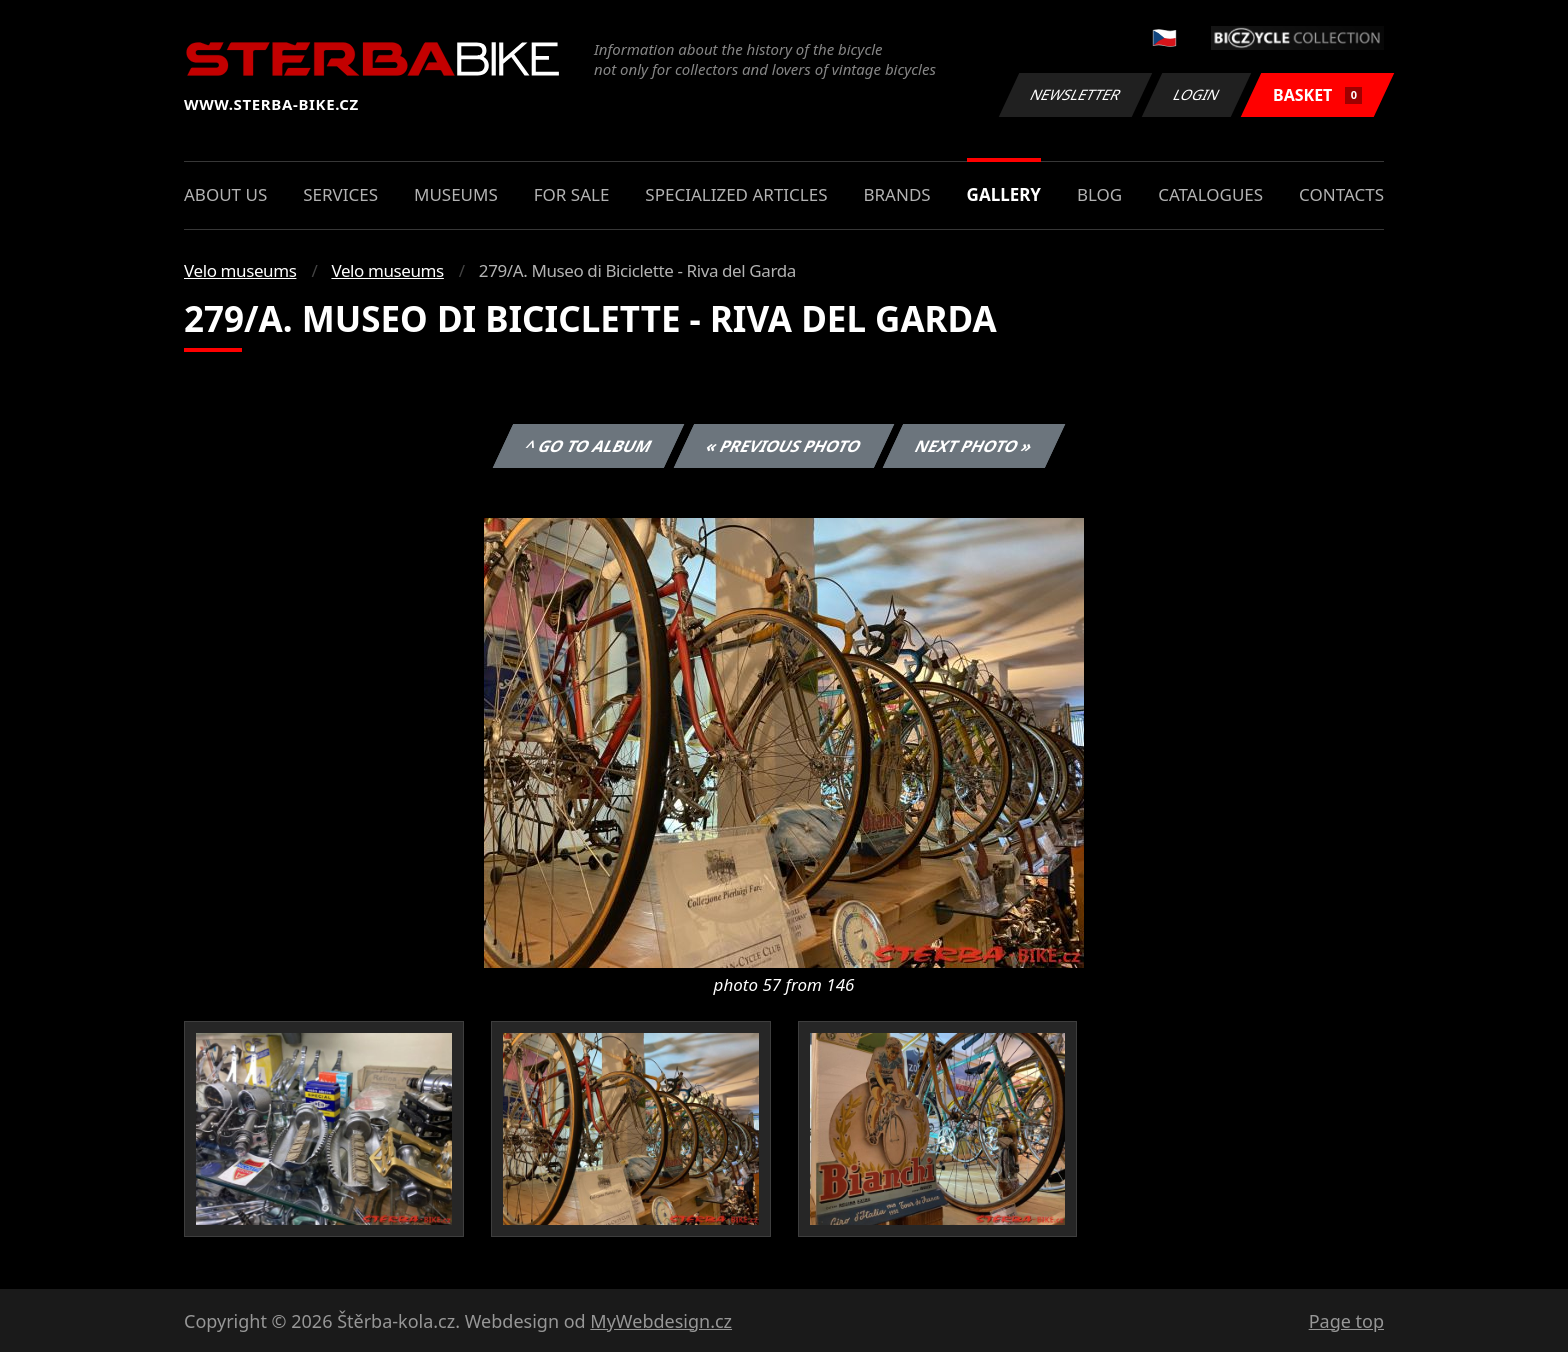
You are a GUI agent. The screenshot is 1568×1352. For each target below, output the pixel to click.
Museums (456, 194)
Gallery (1004, 194)
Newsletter (1075, 94)
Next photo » (974, 446)
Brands (896, 194)
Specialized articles (736, 194)
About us (225, 194)
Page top (1346, 1321)
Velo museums (240, 270)
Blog (1099, 194)
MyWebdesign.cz (661, 1321)
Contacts (1341, 194)
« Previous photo (784, 446)
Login (1197, 94)
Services (340, 194)
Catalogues (1210, 194)
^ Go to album (588, 446)
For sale (572, 194)
